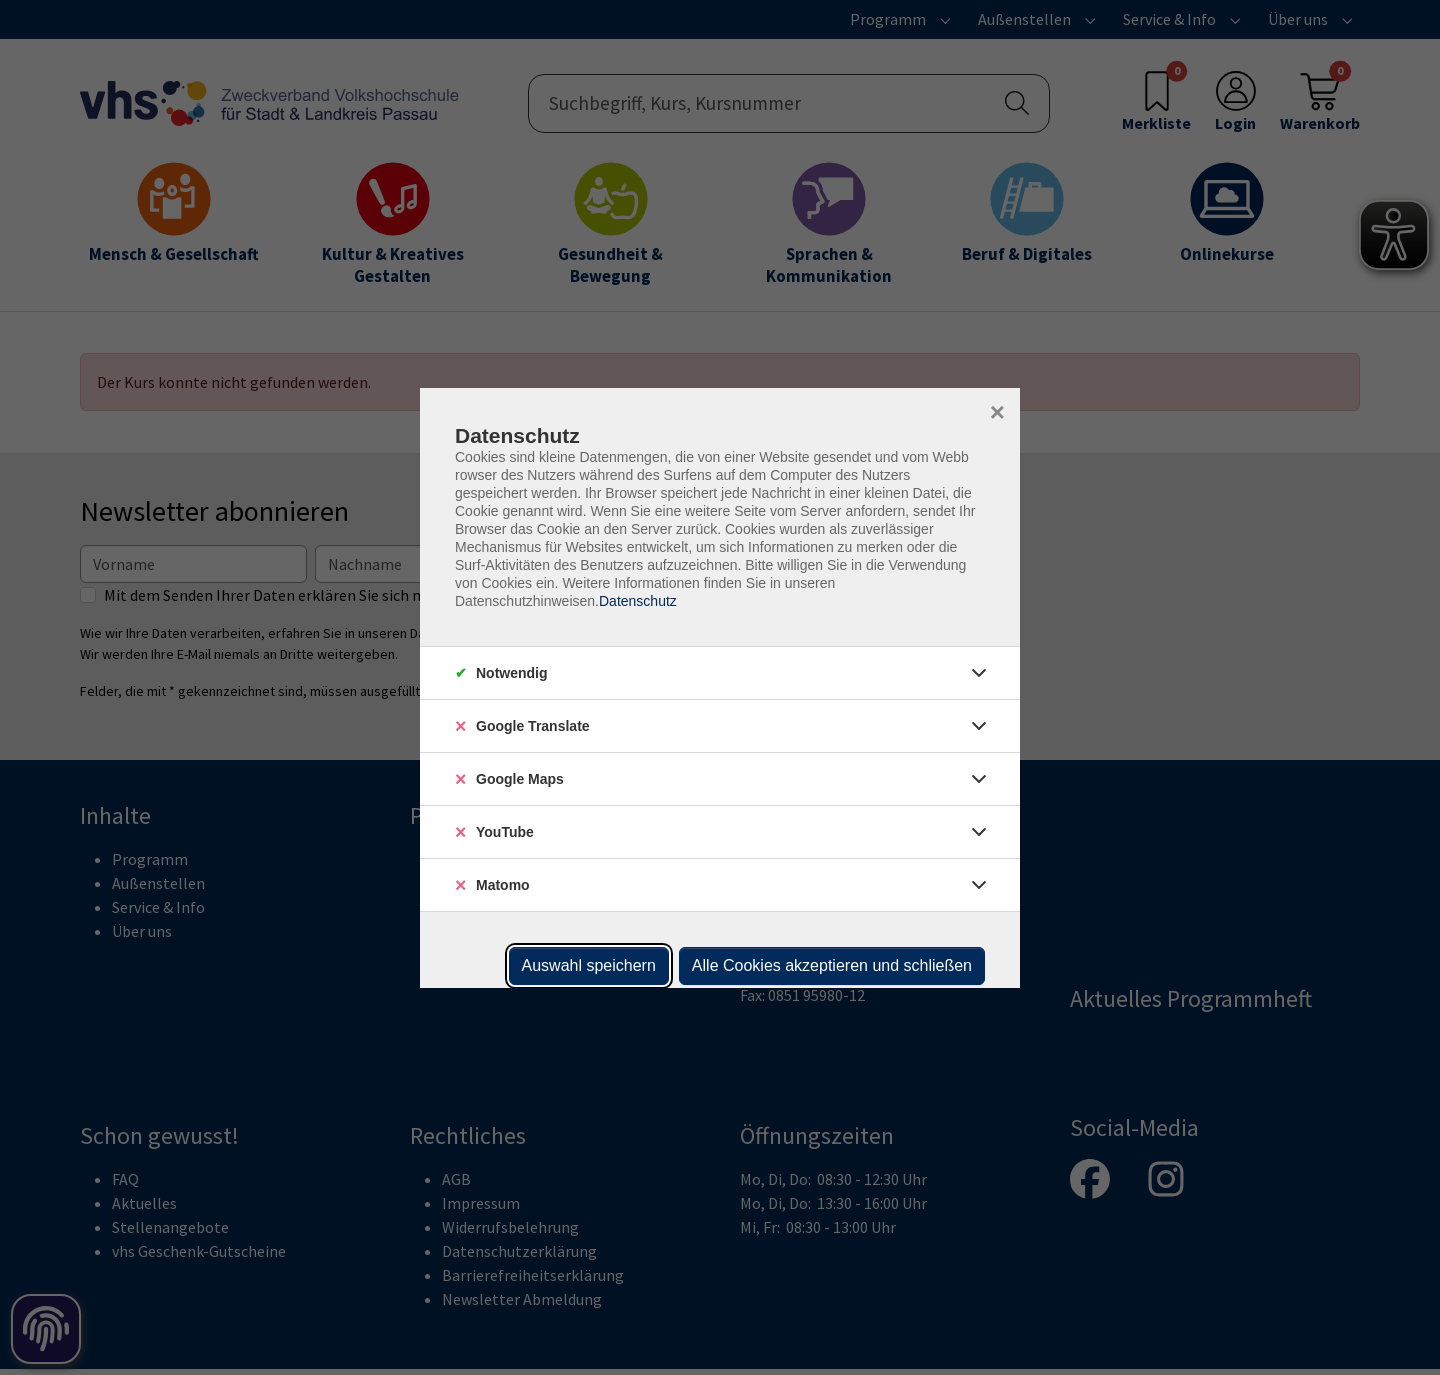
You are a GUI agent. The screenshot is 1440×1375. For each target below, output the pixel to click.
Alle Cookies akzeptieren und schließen (832, 965)
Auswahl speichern (589, 965)
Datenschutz (638, 601)
